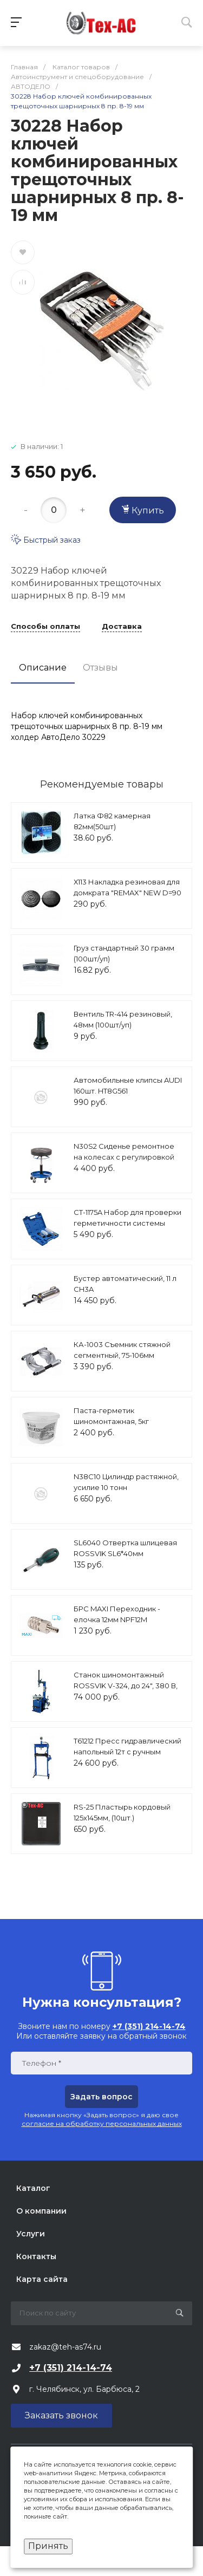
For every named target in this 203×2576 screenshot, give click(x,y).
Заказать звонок (61, 2415)
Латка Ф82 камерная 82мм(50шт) (112, 821)
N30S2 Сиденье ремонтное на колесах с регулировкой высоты (124, 1157)
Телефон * (41, 2063)
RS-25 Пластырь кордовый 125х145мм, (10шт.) (122, 1812)
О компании (41, 2211)
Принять (48, 2546)
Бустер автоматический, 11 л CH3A (125, 1283)
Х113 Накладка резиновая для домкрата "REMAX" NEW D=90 (127, 887)
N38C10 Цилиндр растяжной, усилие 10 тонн (126, 1482)
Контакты (36, 2256)
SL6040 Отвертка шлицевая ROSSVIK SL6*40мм (125, 1548)
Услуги (30, 2234)
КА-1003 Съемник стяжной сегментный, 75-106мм (122, 1349)
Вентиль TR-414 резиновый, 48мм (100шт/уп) (123, 1019)
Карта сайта (42, 2279)
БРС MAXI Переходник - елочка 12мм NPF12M (117, 1614)
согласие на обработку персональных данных (102, 2123)
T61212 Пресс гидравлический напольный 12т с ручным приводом (127, 1751)
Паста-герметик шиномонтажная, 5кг (111, 1416)
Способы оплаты (45, 626)
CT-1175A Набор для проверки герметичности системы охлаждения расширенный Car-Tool (127, 1228)
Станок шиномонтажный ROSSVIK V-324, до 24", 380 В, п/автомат (126, 1685)
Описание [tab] (43, 667)
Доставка (122, 626)
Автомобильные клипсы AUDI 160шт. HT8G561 (128, 1085)
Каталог (33, 2188)
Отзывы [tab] (100, 667)
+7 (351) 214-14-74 (70, 2368)
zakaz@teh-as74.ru (65, 2347)
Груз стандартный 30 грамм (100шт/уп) (124, 953)
